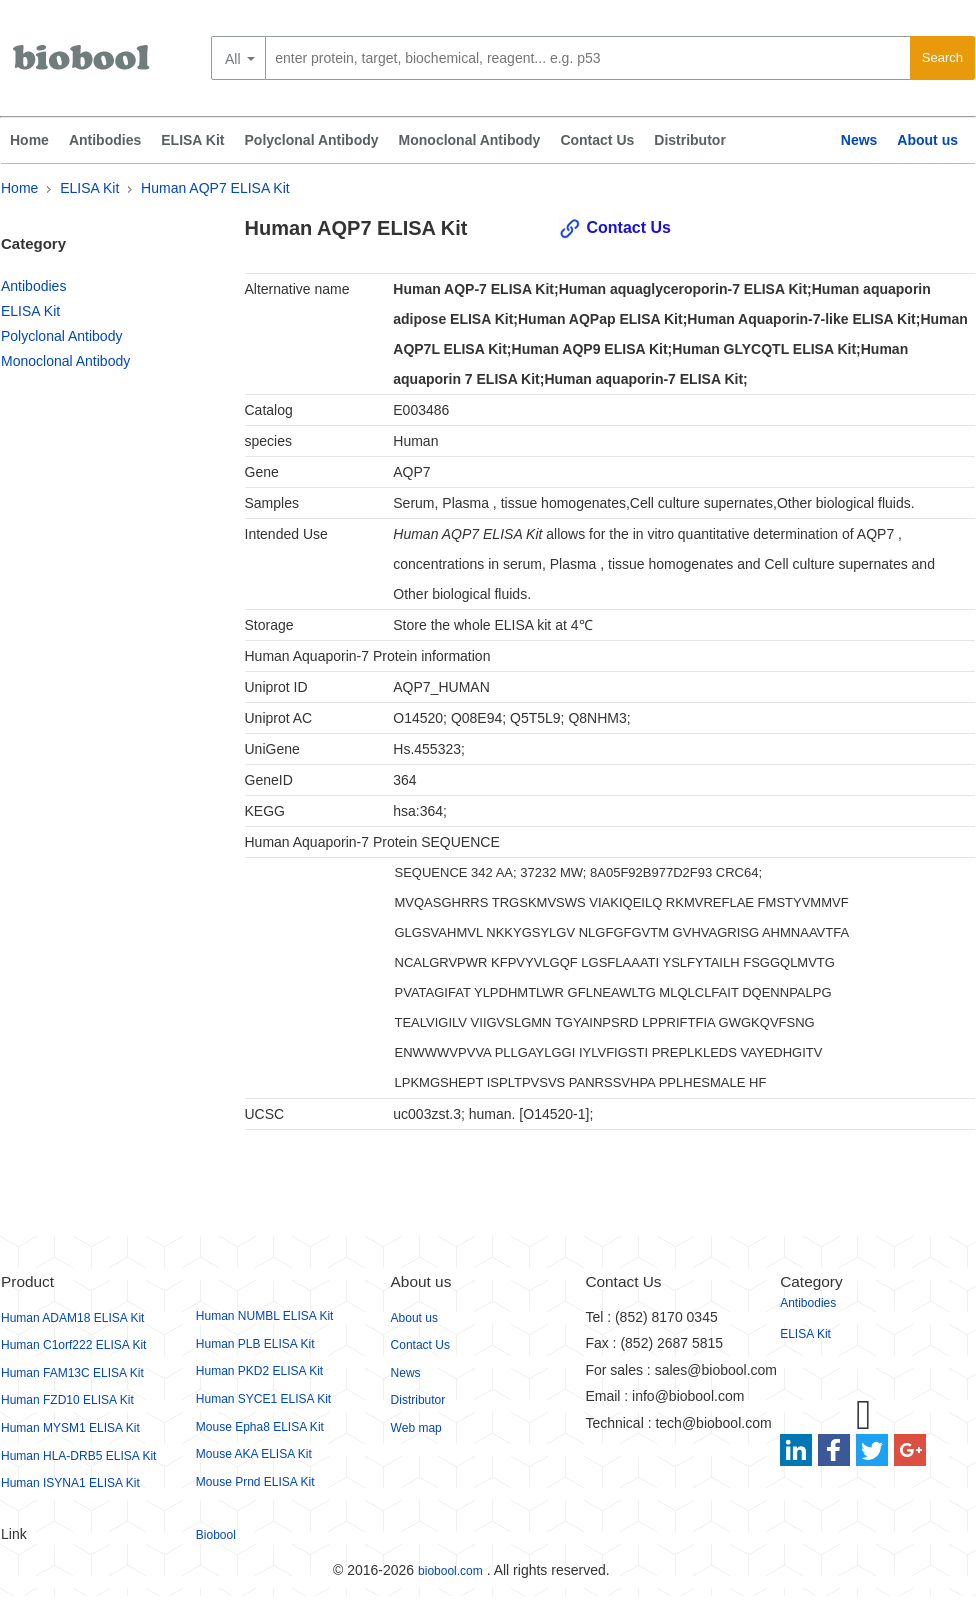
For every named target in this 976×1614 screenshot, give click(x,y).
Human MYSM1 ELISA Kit (70, 1428)
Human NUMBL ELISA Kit (265, 1316)
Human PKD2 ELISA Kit (259, 1371)
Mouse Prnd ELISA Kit (255, 1482)
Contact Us (597, 140)
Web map (416, 1428)
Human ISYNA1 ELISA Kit (70, 1483)
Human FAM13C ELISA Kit (72, 1373)
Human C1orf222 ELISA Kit (73, 1345)
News (859, 140)
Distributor (690, 140)
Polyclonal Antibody (312, 140)
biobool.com (450, 1571)
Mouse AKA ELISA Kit (254, 1454)
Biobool (216, 1535)
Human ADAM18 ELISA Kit (72, 1318)
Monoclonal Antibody (470, 140)
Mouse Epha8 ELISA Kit (260, 1427)
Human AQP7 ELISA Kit (215, 188)
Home (29, 140)
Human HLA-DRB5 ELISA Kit (78, 1456)
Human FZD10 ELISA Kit (67, 1400)
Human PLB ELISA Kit (255, 1344)
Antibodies (105, 140)
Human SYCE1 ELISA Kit (263, 1399)
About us (927, 140)
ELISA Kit (192, 140)
